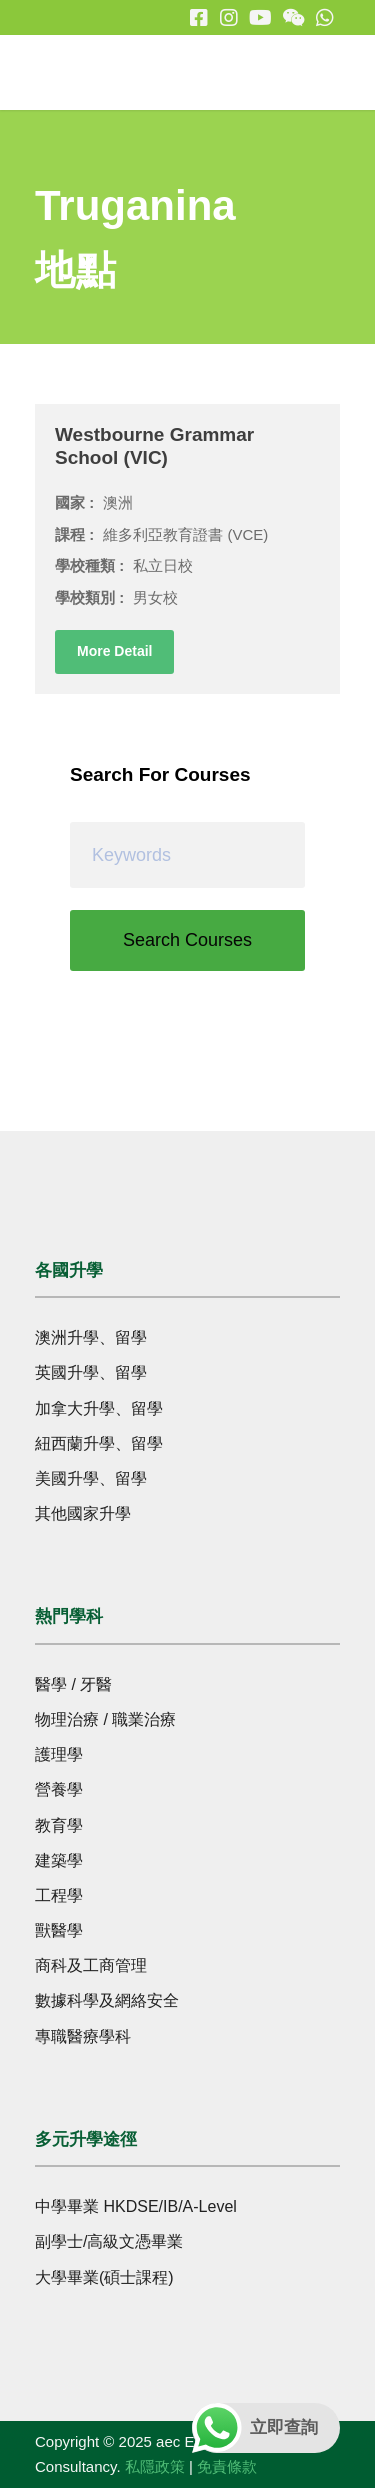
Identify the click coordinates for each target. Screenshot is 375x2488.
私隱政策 (155, 2466)
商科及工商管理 (91, 1965)
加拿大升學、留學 (99, 1408)
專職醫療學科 (83, 2036)
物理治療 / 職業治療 (105, 1719)
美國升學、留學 (91, 1478)
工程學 (59, 1895)
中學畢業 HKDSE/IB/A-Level (136, 2206)
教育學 (59, 1825)
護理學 (59, 1754)
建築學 (59, 1860)
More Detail (114, 651)
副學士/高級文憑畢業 (109, 2241)
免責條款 (227, 2466)
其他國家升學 (83, 1513)
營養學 (59, 1789)
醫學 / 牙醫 (73, 1684)
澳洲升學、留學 (91, 1337)
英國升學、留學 (91, 1372)
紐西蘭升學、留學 (99, 1443)
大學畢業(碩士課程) (104, 2277)
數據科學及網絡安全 (107, 2000)
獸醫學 (59, 1930)
